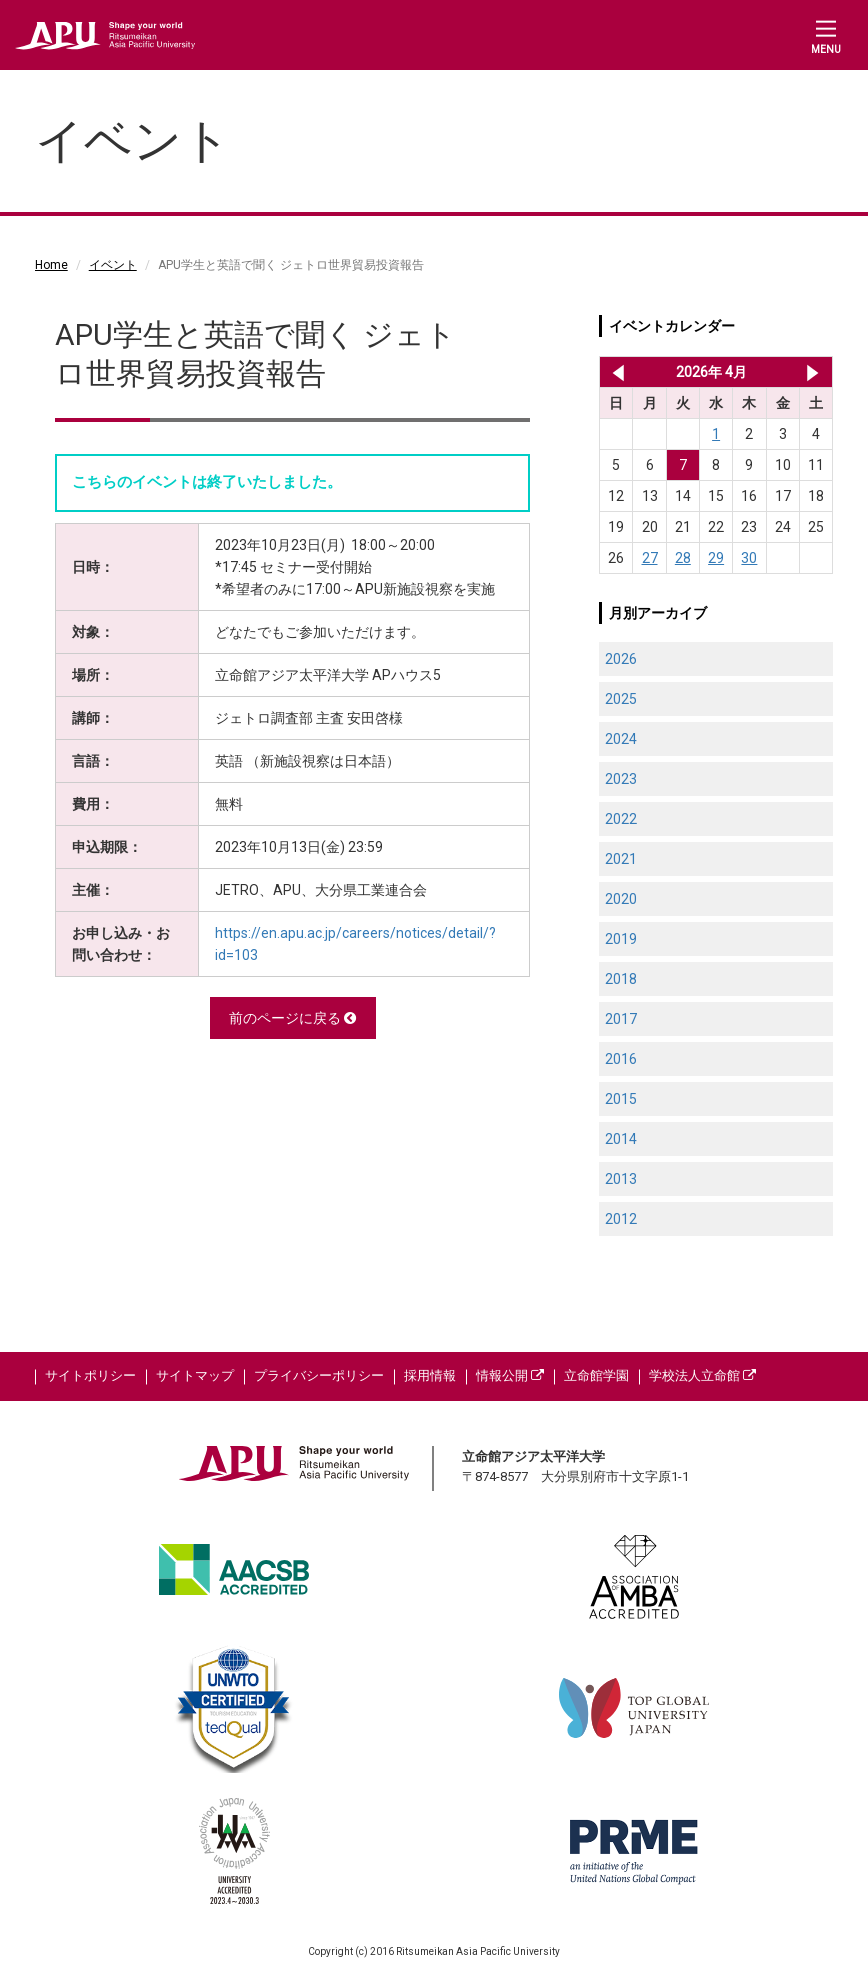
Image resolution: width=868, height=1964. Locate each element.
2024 (621, 739)
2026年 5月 (812, 372)
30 (749, 558)
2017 (621, 1019)
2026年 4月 (711, 372)
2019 (621, 939)
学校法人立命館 (702, 1375)
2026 (621, 659)
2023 (621, 779)
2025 (621, 699)
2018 (621, 979)
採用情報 (430, 1375)
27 (650, 558)
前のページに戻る (292, 1018)
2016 (621, 1059)
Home (51, 265)
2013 (621, 1179)
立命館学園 (596, 1375)
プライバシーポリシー (319, 1375)
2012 (621, 1219)
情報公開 (510, 1375)
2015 (621, 1099)
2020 (621, 899)
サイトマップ (195, 1375)
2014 (621, 1139)
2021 (621, 859)
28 (683, 558)
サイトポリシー (90, 1375)
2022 (621, 819)
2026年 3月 (614, 372)
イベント (113, 265)
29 (716, 558)
